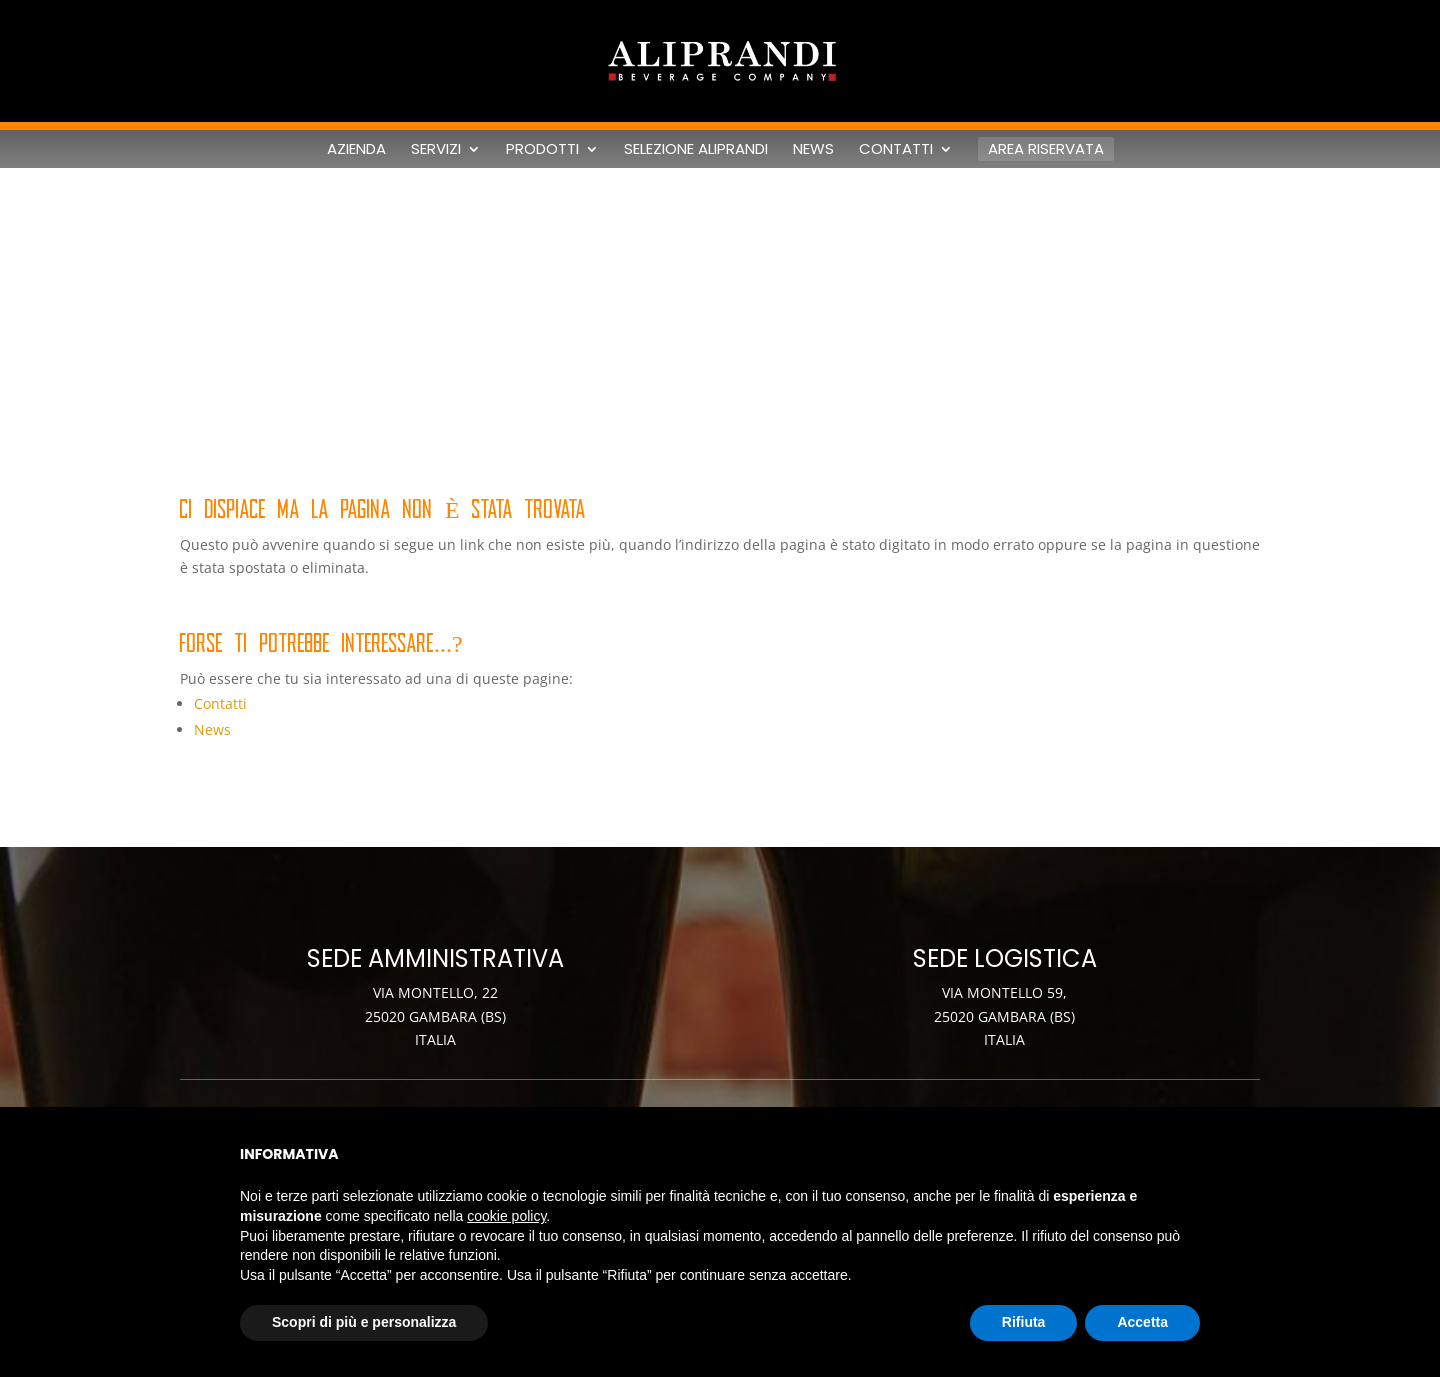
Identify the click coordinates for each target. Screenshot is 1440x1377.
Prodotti (542, 149)
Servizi (436, 149)
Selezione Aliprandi (696, 149)
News (813, 149)
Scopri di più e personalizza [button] (364, 1322)
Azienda (356, 149)
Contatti (896, 149)
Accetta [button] (1142, 1322)
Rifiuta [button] (1024, 1322)
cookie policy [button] (506, 1216)
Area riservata (1046, 148)
